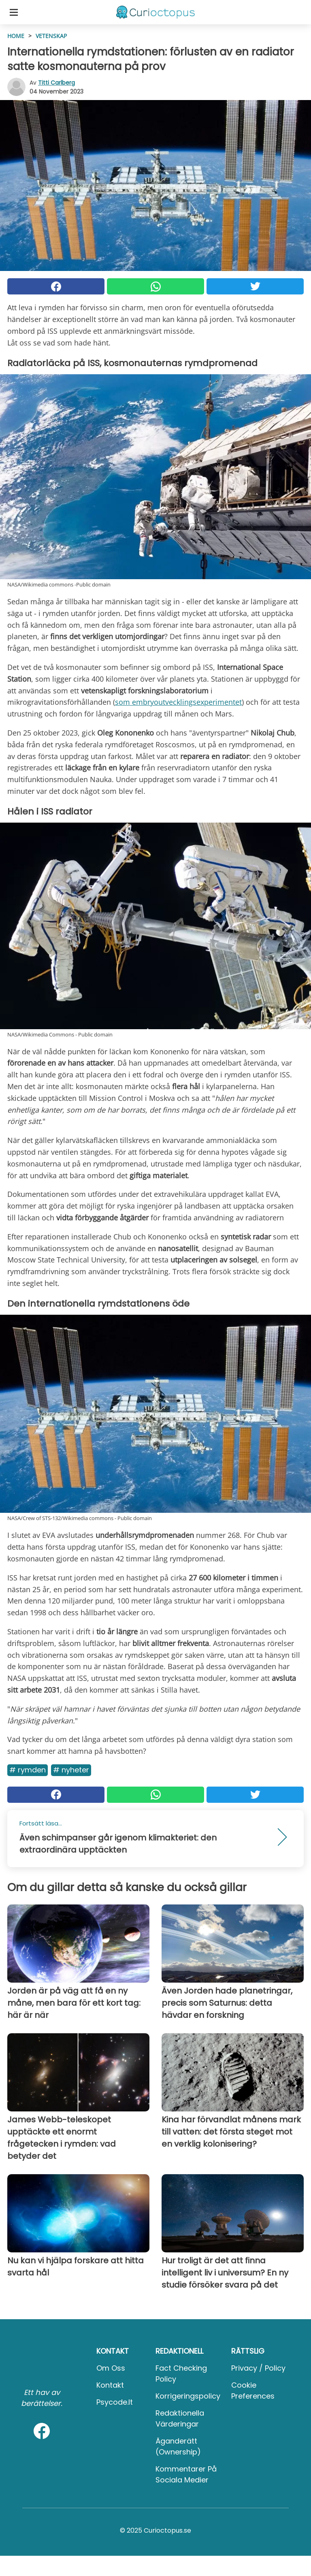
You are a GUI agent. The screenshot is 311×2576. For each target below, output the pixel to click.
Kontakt (110, 2385)
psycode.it (114, 2402)
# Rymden (27, 1770)
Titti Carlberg (56, 83)
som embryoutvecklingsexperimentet (178, 702)
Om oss (110, 2368)
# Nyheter (71, 1770)
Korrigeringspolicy (188, 2396)
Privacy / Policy (258, 2368)
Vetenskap (51, 36)
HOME (15, 36)
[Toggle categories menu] (13, 12)
